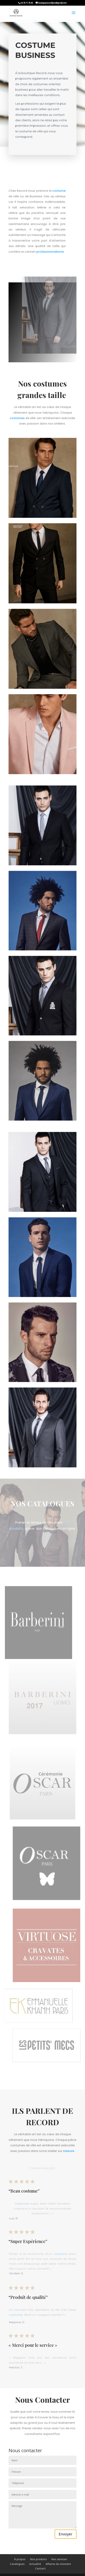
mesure (68, 2151)
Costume (22, 2203)
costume (59, 191)
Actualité (35, 2564)
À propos (19, 2559)
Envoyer (65, 2534)
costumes (17, 418)
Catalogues (17, 2564)
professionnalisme (50, 252)
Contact (40, 2568)
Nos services (59, 2559)
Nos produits (38, 2559)
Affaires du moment (58, 2564)
